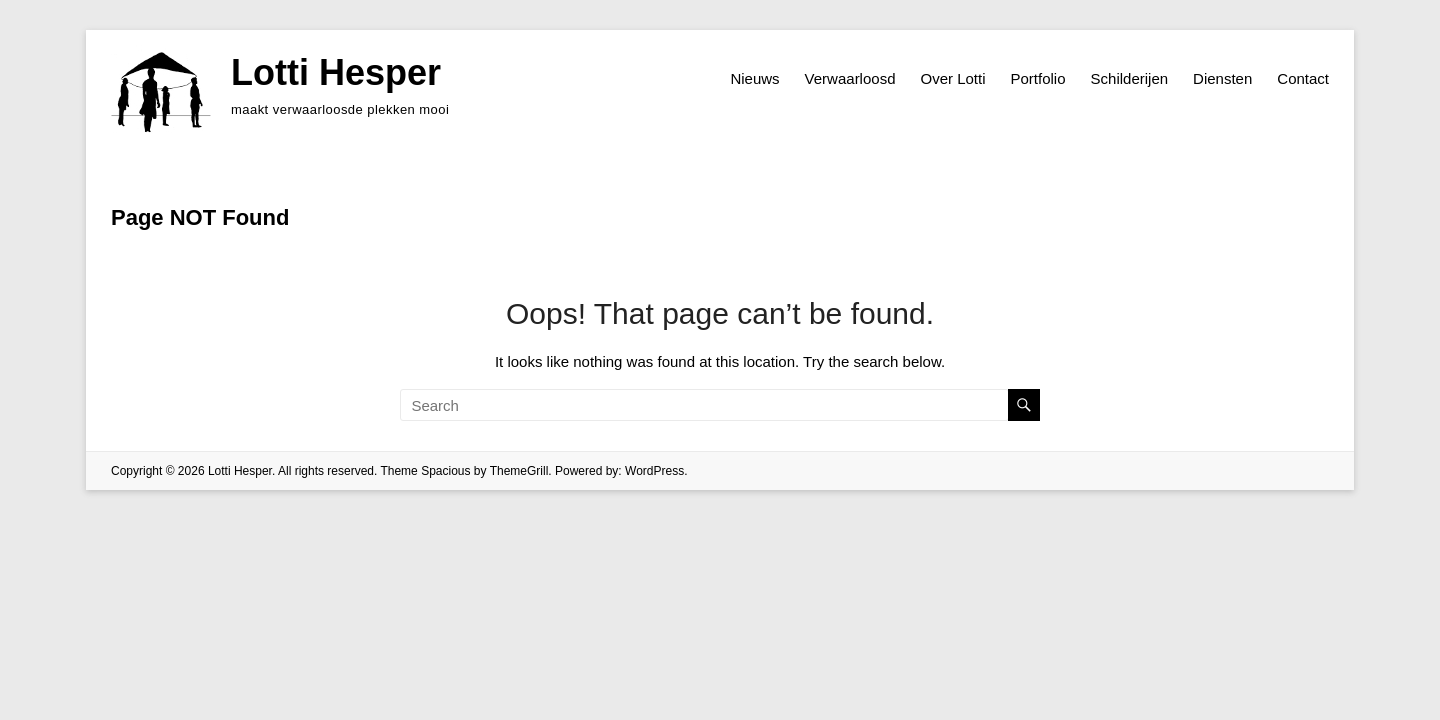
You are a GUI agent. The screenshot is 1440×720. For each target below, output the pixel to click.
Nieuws (754, 78)
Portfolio (1038, 78)
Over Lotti (952, 78)
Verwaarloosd (850, 78)
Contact (1303, 78)
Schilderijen (1130, 78)
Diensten (1222, 78)
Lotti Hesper (336, 72)
